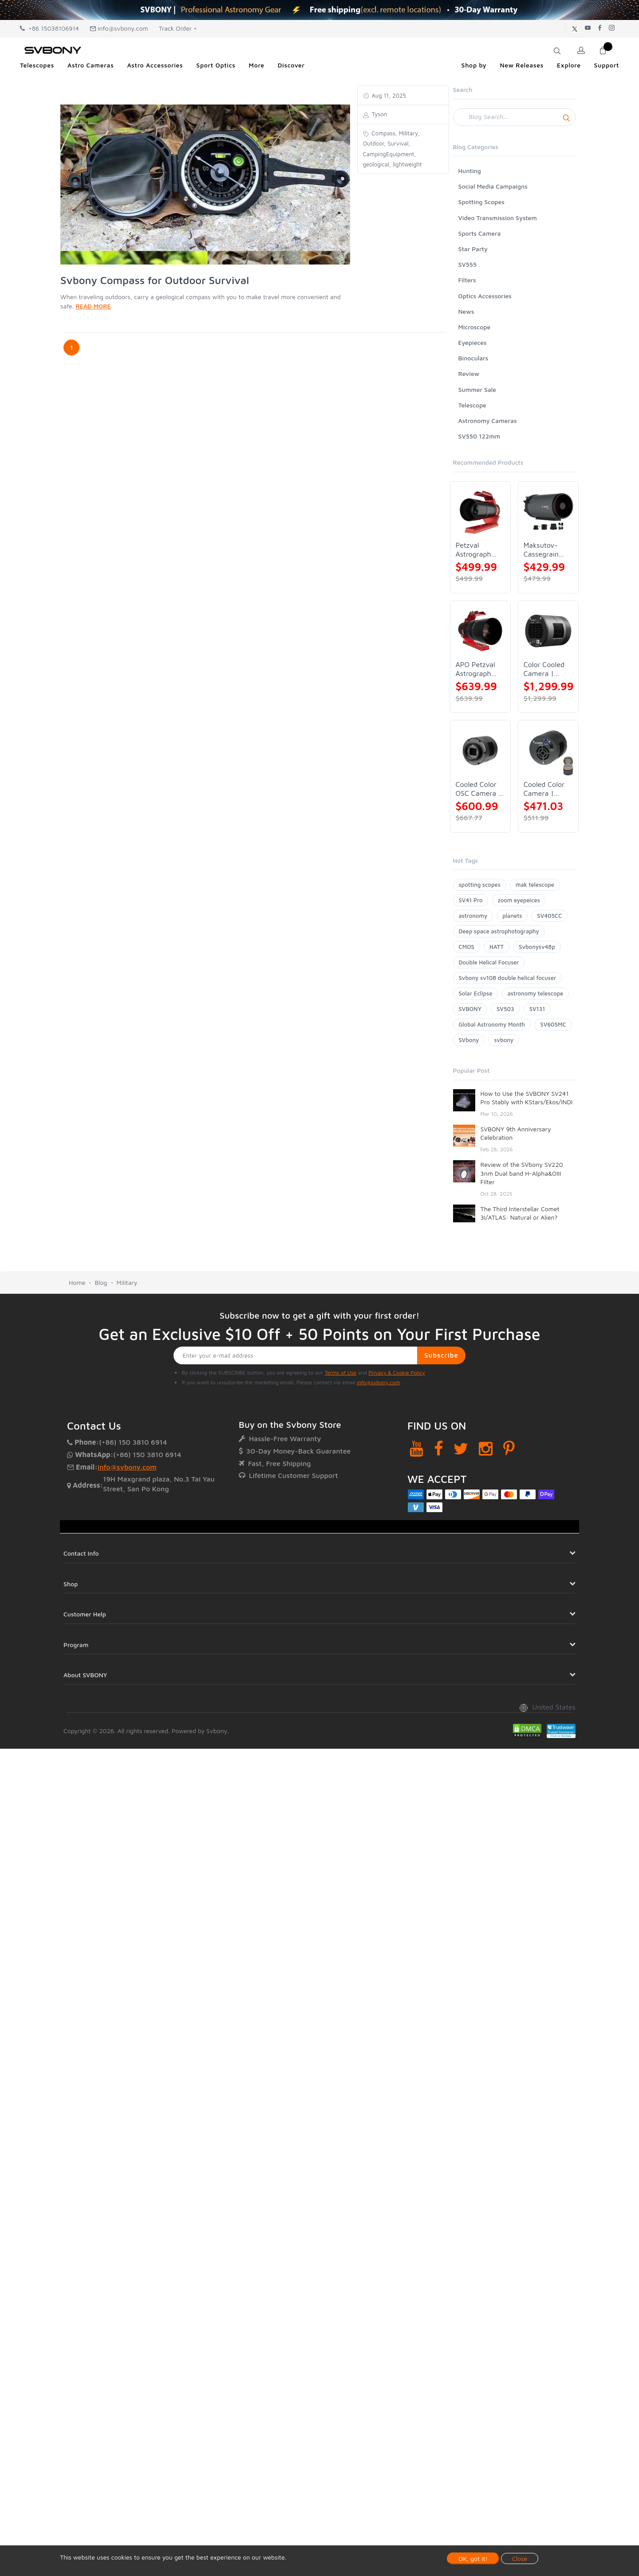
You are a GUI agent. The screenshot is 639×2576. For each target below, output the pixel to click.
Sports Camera (479, 233)
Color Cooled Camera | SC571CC (544, 669)
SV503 (505, 1008)
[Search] (514, 117)
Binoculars (473, 358)
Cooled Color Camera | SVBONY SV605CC (544, 789)
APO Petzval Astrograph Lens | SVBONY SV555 (475, 669)
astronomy (473, 915)
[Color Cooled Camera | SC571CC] (548, 631)
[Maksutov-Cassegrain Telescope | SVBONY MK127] (548, 511)
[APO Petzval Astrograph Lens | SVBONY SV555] (480, 631)
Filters (467, 280)
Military (127, 1282)
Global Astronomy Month (492, 1024)
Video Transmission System (497, 217)
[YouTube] (416, 1448)
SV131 (537, 1008)
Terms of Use (341, 1372)
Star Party (473, 249)
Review (469, 373)
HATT (496, 946)
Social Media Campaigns (493, 186)
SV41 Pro (471, 900)
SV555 (467, 264)
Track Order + (178, 28)
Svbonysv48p (537, 946)
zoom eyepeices (519, 900)
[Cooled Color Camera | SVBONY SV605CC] (548, 750)
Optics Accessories (485, 296)
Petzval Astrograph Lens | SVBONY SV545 (473, 549)
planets (512, 915)
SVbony (469, 1039)
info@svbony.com (119, 28)
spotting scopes (480, 884)
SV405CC (549, 915)
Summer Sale (477, 389)
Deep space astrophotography (499, 931)
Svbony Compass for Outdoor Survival (154, 280)
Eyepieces (472, 342)
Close (519, 2558)
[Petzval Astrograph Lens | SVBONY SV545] (480, 511)
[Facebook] (438, 1448)
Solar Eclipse (476, 993)
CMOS (466, 946)
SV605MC (553, 1024)
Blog (101, 1282)
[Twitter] (461, 1448)
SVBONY (470, 1008)
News (466, 311)
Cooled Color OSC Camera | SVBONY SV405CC (478, 789)
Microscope (474, 327)
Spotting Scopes (481, 201)
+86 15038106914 (49, 28)
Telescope (472, 405)
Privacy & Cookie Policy (396, 1372)
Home (77, 1282)
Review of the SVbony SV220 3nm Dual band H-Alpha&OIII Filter (522, 1173)
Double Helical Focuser (489, 962)
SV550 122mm (479, 436)
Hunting (469, 170)
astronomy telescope (535, 993)
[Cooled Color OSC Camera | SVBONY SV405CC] (480, 750)
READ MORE (92, 306)
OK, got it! (473, 2558)
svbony (503, 1039)
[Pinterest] (509, 1448)
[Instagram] (486, 1448)
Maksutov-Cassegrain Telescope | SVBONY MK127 (542, 549)
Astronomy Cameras (487, 420)
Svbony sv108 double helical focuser (507, 977)
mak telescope (535, 884)
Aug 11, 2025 (388, 95)
